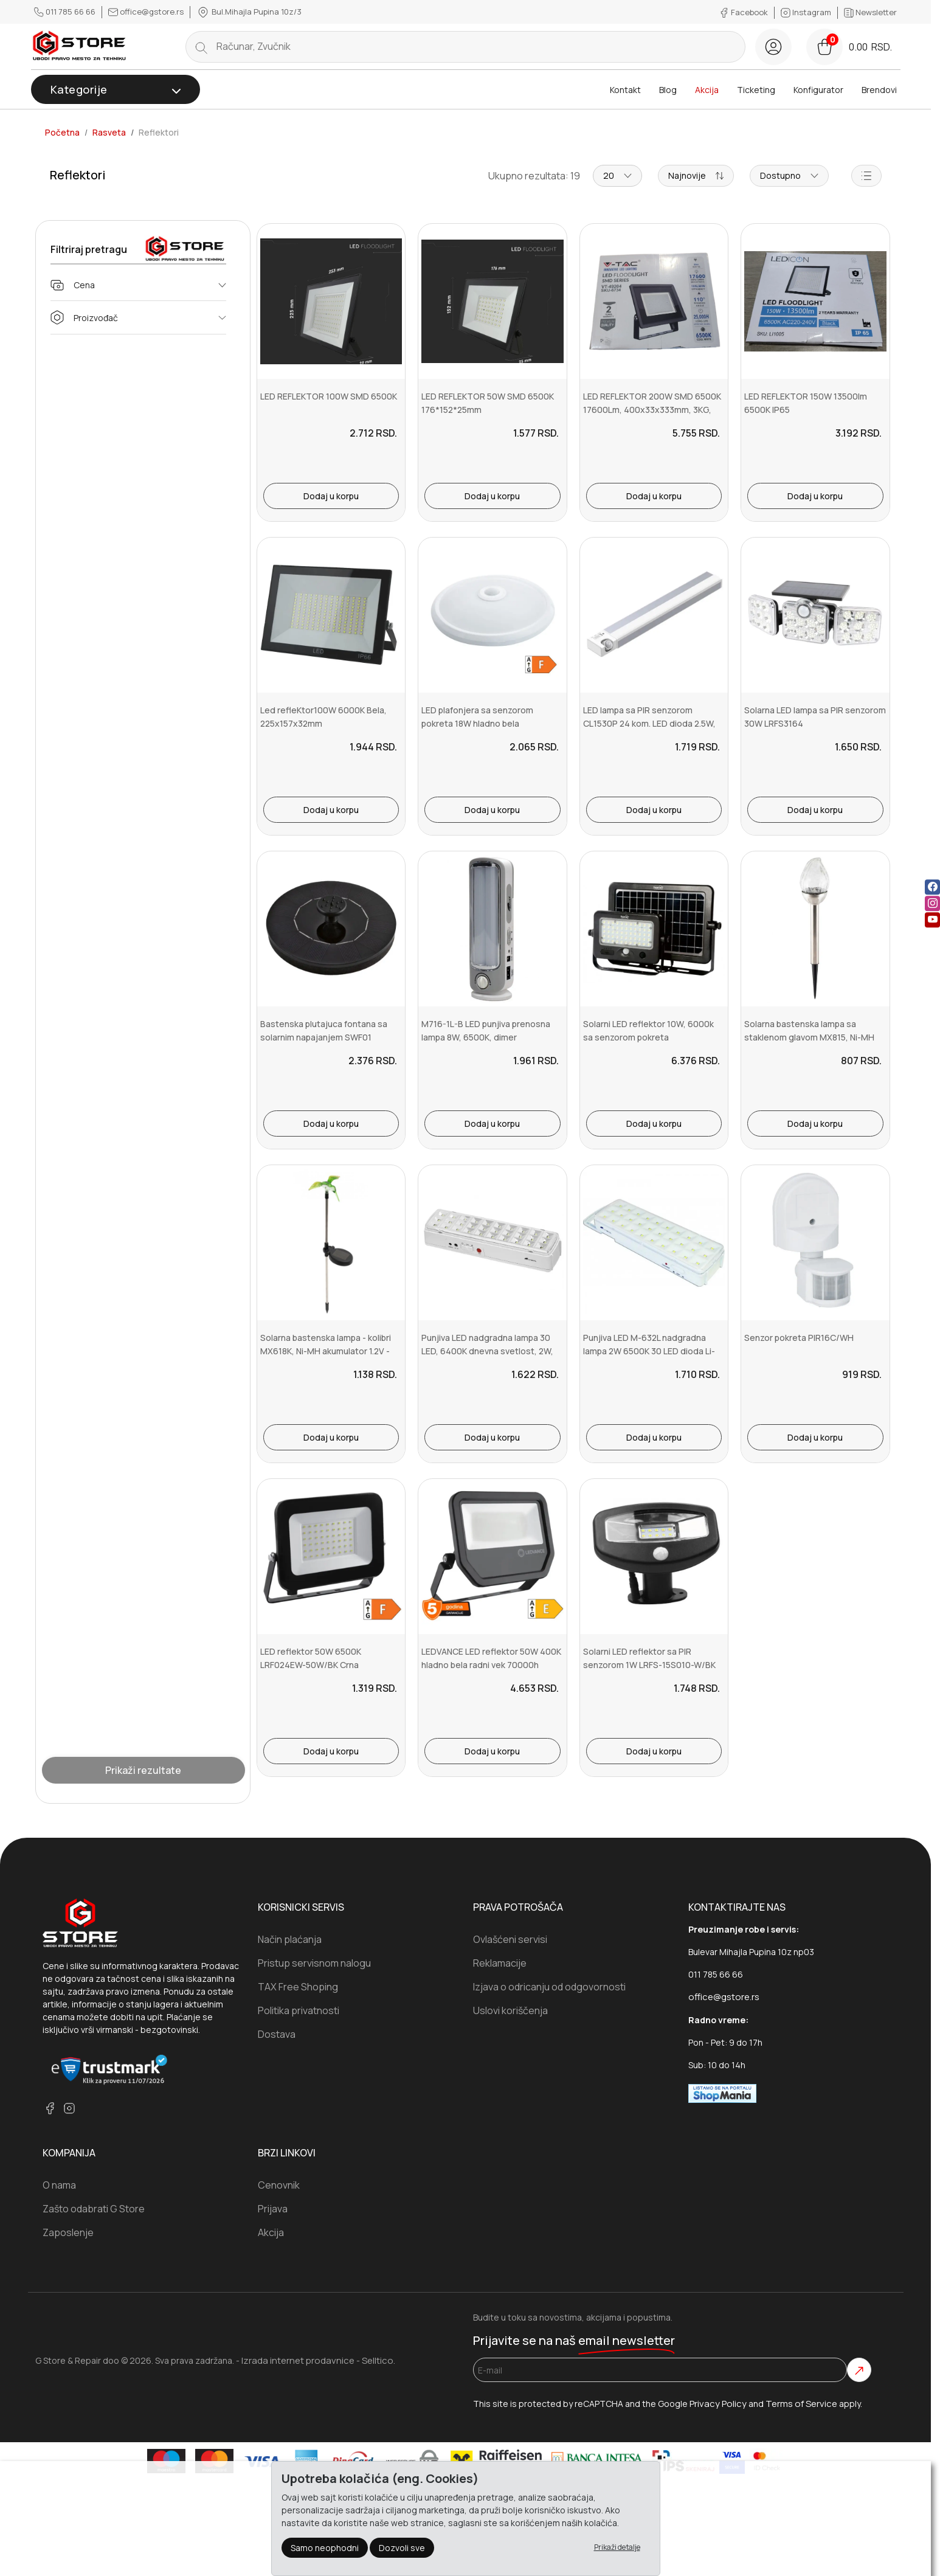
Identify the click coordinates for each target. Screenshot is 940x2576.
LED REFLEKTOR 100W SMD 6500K (328, 396)
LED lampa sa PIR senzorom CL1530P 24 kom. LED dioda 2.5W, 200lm (649, 723)
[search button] (201, 47)
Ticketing (756, 89)
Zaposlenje (68, 2232)
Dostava (276, 2034)
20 (617, 175)
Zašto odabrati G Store (94, 2208)
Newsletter (870, 12)
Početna (62, 132)
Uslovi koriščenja (510, 2010)
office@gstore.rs (146, 11)
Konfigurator (818, 89)
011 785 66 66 (65, 11)
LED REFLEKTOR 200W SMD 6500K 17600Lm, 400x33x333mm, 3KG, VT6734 (652, 409)
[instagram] (69, 2108)
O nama (59, 2185)
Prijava (273, 2208)
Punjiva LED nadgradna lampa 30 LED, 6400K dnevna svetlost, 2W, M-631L (487, 1351)
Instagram (807, 12)
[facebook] (50, 2108)
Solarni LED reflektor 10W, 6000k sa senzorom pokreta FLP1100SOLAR (648, 1037)
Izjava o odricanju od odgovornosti (549, 1986)
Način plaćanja (290, 1939)
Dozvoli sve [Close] (402, 2547)
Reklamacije (500, 1963)
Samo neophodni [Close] (325, 2547)
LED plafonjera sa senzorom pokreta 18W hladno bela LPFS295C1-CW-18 (477, 723)
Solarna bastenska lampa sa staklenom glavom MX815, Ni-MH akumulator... (809, 1037)
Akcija (707, 89)
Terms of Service (801, 2403)
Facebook (744, 12)
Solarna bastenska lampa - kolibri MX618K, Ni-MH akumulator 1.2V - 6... (325, 1351)
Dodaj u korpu (331, 496)
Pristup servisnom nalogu (314, 1963)
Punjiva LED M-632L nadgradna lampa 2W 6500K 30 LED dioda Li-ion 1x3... (649, 1351)
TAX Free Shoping (298, 1986)
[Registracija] (773, 47)
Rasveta (109, 132)
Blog (668, 89)
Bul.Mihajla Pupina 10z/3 (249, 12)
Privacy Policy (718, 2403)
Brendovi (879, 89)
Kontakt (625, 89)
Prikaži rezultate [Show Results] (143, 1770)
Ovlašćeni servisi (510, 1939)
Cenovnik (279, 2185)
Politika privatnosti (298, 2010)
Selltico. (378, 2360)
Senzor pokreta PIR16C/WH (799, 1337)
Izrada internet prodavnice (297, 2360)
